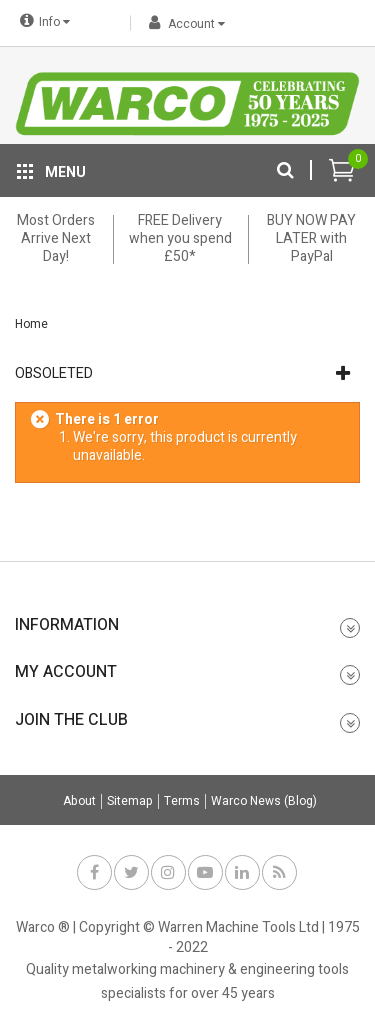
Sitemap (130, 801)
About (79, 801)
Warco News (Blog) (264, 801)
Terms (182, 801)
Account (183, 24)
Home (31, 324)
